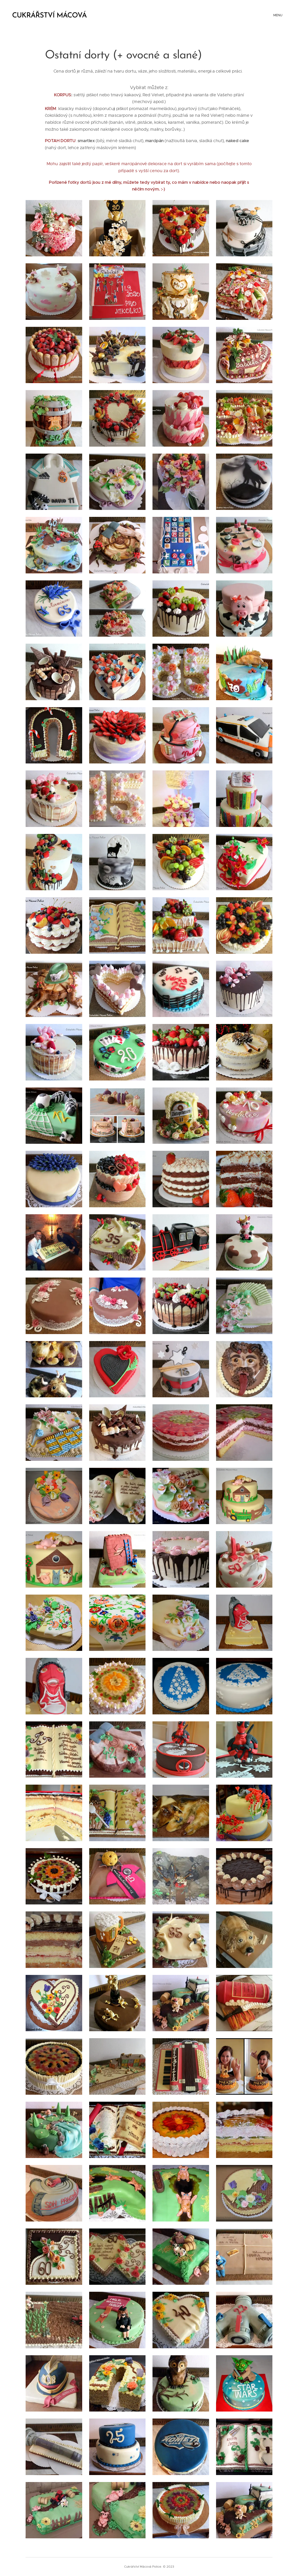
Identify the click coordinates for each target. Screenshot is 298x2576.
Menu (275, 15)
